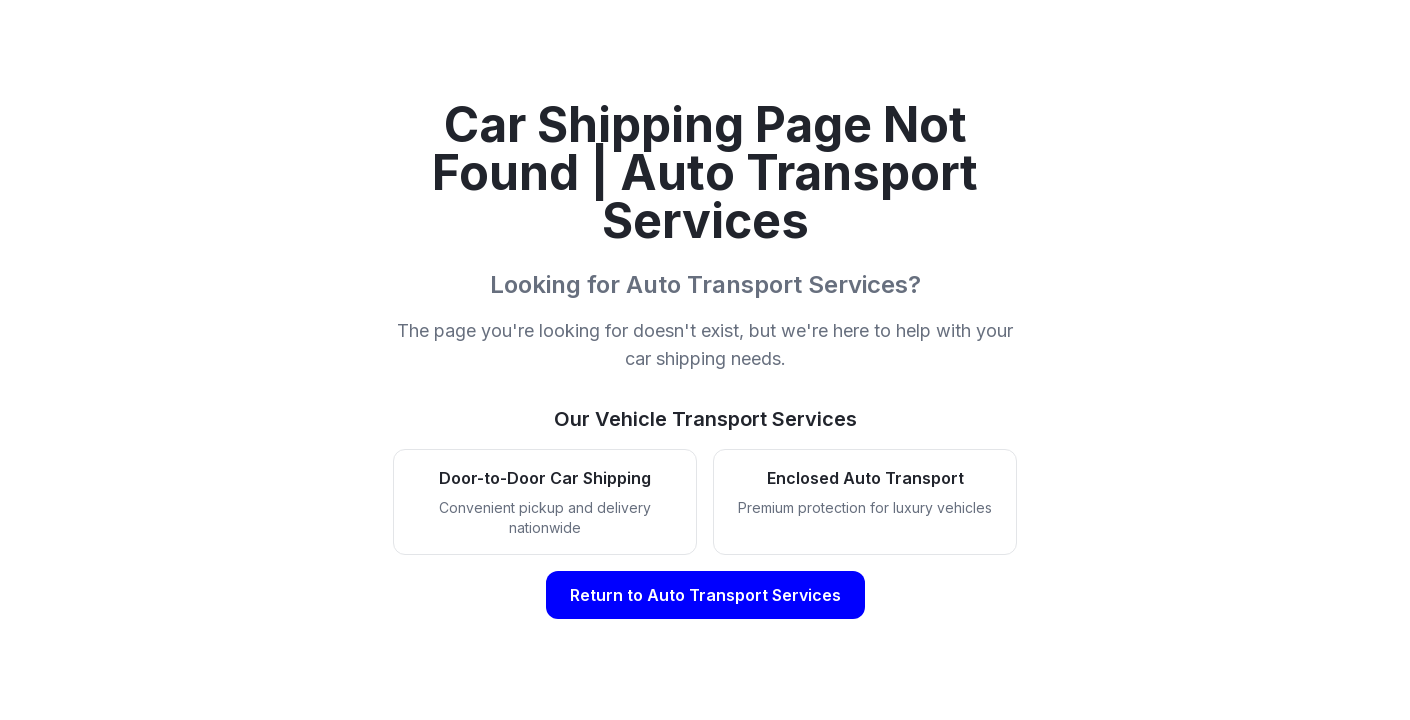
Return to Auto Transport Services (705, 595)
